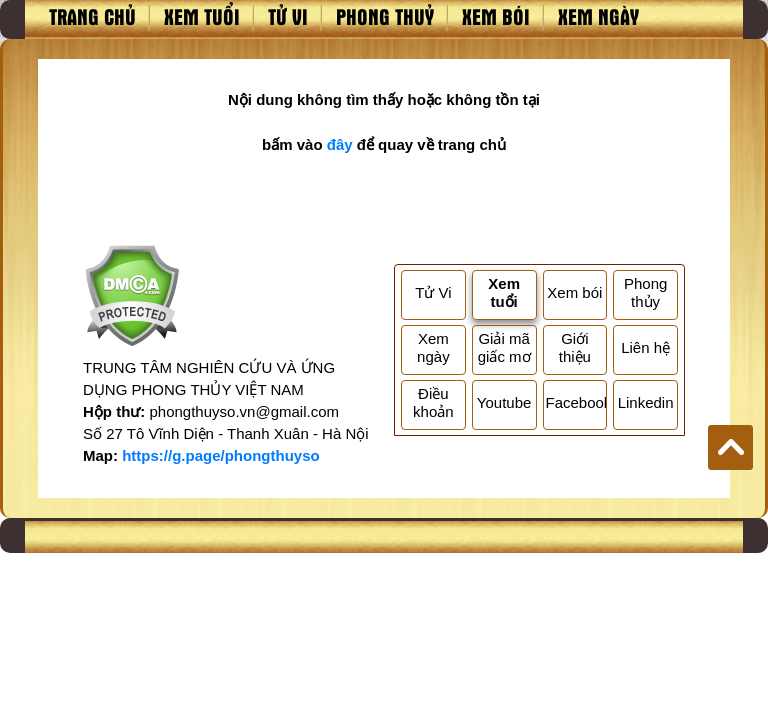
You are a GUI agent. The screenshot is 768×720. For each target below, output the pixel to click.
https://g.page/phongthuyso (220, 455)
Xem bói (496, 16)
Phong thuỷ (385, 16)
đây (340, 144)
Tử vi (288, 16)
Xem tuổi (202, 16)
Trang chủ (92, 16)
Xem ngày (598, 16)
